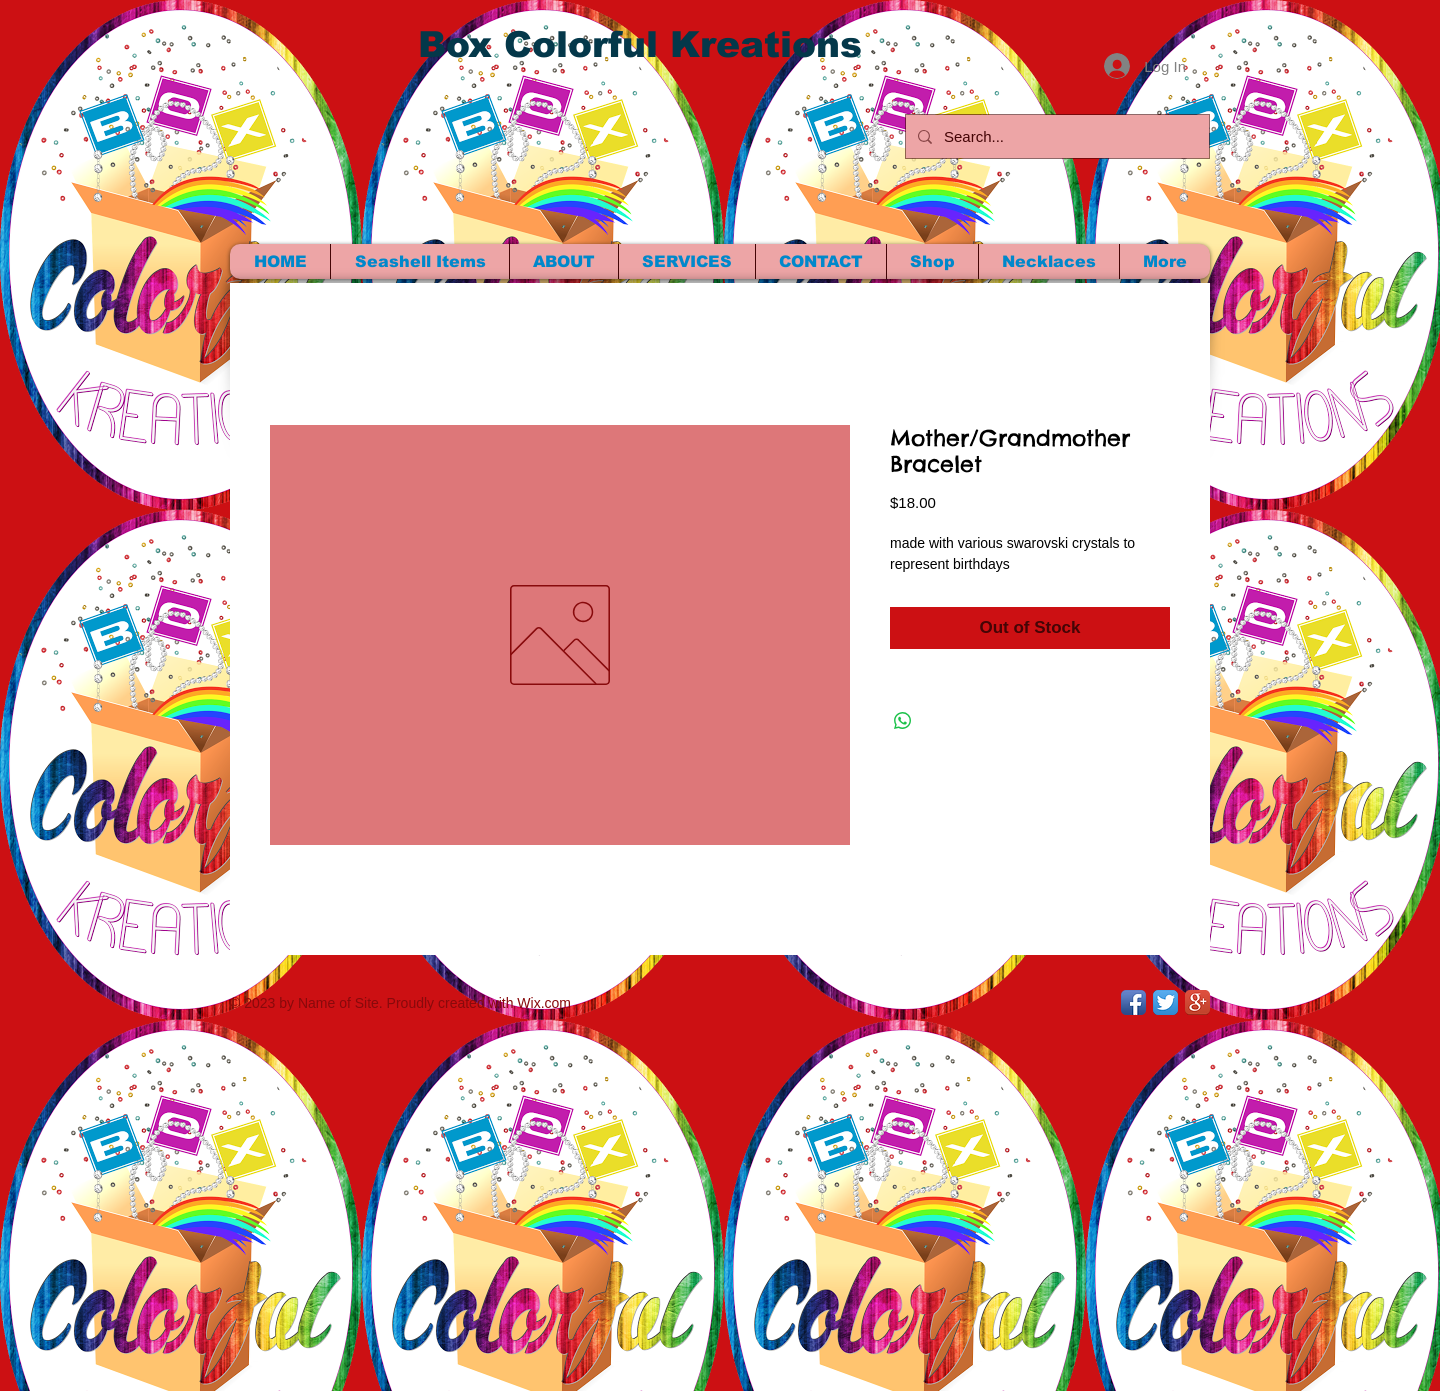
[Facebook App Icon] (1133, 1002)
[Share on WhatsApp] (903, 721)
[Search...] (1055, 136)
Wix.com (544, 1003)
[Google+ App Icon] (1197, 1002)
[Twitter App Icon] (1165, 1002)
